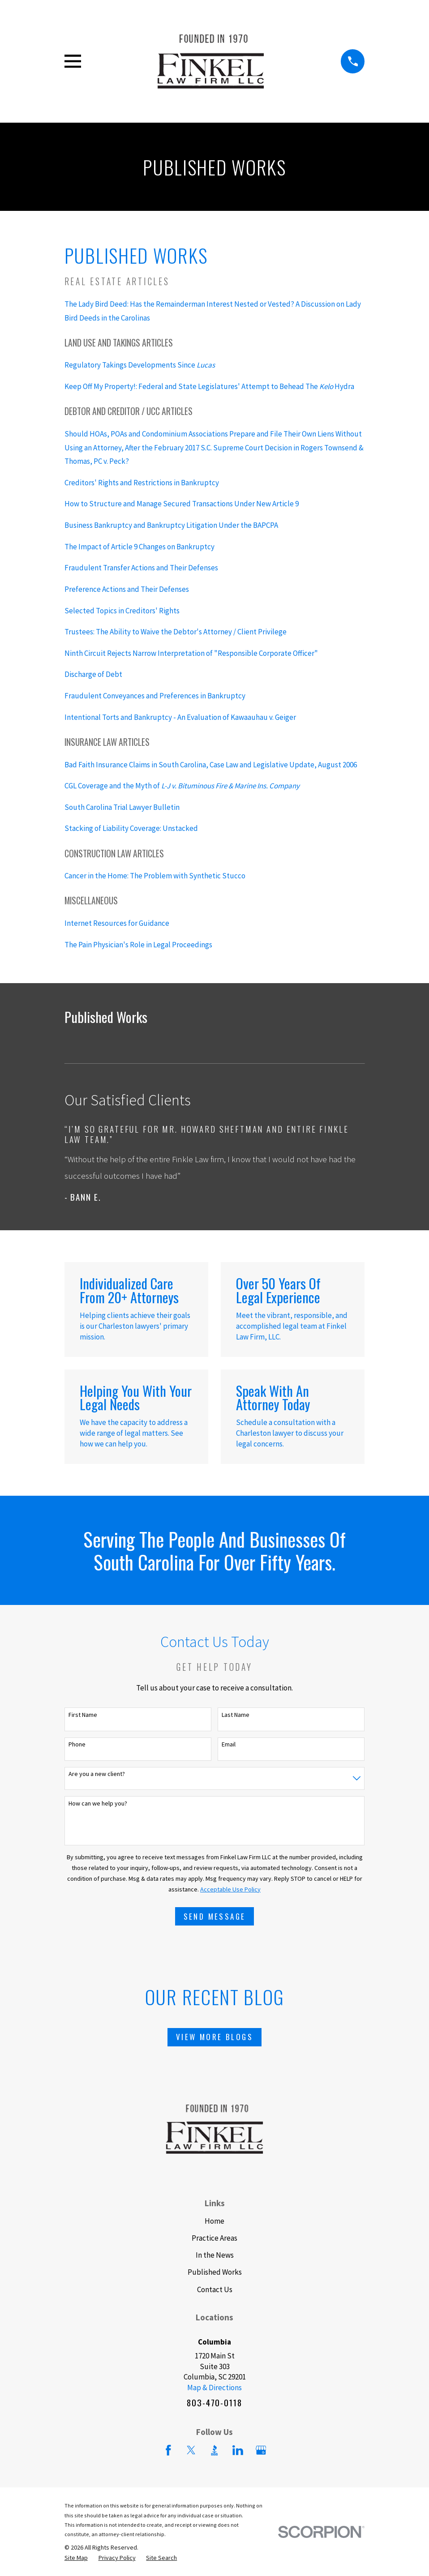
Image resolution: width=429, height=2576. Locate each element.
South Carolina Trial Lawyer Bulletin (122, 807)
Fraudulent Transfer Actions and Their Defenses (141, 568)
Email (229, 1744)
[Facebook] (168, 2450)
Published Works (215, 2272)
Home (214, 2221)
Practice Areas (214, 2238)
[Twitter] (191, 2450)
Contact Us (214, 2289)
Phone (77, 1744)
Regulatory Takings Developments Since (139, 365)
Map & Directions (214, 2387)
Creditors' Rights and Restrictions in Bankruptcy (141, 483)
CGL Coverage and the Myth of (182, 786)
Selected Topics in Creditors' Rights (122, 611)
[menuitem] (76, 2558)
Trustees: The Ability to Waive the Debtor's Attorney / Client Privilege (175, 632)
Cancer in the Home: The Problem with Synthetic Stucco (154, 876)
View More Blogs (214, 2036)
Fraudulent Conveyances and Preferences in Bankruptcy (154, 696)
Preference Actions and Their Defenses (126, 589)
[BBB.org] (214, 2450)
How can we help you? (98, 1803)
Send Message (215, 1916)
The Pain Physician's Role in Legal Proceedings (138, 945)
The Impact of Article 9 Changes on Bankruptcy (139, 547)
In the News (215, 2255)
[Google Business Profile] (261, 2450)
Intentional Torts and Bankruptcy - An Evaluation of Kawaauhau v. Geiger (180, 717)
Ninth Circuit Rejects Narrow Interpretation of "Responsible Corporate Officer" (191, 653)
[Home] (210, 61)
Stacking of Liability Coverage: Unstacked (131, 828)
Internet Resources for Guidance (116, 923)
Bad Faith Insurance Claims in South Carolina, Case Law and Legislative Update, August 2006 (210, 765)
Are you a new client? (97, 1774)
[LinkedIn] (237, 2450)
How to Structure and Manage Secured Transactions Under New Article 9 (181, 504)
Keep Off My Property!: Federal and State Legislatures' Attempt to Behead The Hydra (209, 386)
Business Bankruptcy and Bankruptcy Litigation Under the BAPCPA (171, 525)
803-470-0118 (214, 2402)
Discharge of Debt (93, 674)
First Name (83, 1715)
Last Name (235, 1715)
